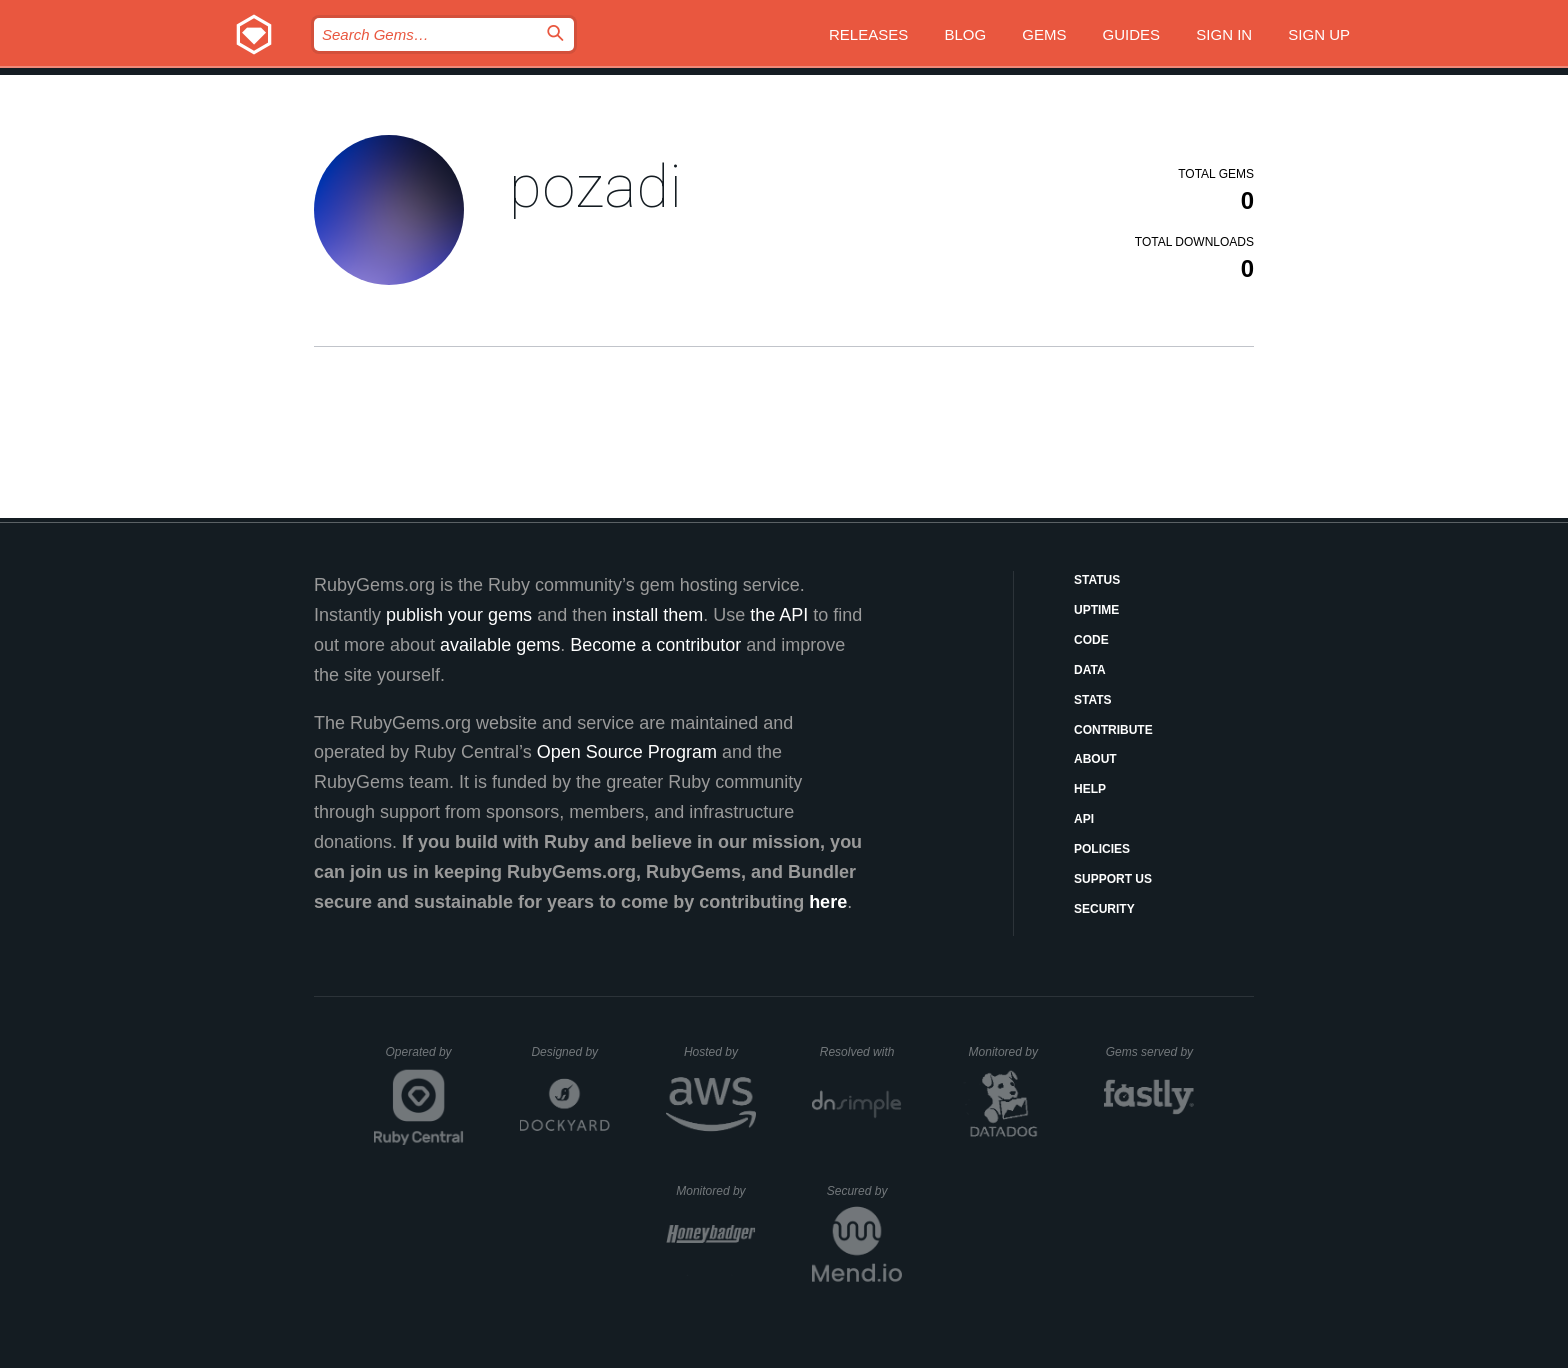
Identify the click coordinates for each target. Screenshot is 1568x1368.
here (828, 902)
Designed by (570, 1052)
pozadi (595, 186)
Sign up (1319, 34)
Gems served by (1150, 1052)
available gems (500, 645)
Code (1091, 640)
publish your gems (459, 615)
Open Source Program (627, 752)
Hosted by (720, 1052)
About (1095, 759)
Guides (1132, 34)
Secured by (864, 1191)
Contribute (1113, 730)
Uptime (1096, 610)
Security (1104, 909)
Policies (1102, 849)
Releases (868, 34)
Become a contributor (655, 645)
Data (1090, 670)
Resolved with (861, 1052)
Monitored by (1009, 1052)
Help (1090, 789)
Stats (1093, 700)
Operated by (425, 1059)
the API (779, 615)
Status (1097, 580)
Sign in (1224, 34)
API (1084, 819)
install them (657, 615)
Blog (965, 34)
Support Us (1113, 879)
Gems (1044, 34)
